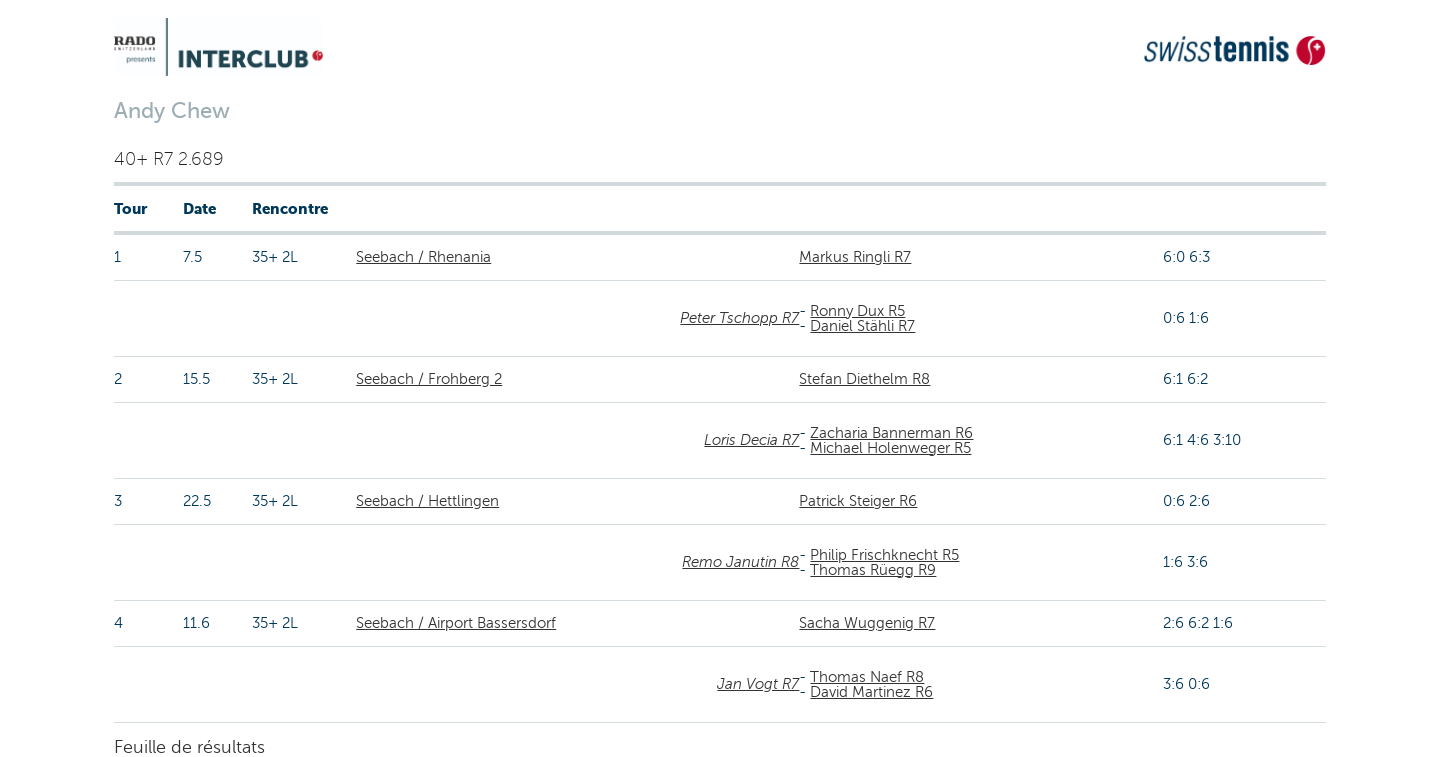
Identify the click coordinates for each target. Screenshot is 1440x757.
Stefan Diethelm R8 (864, 379)
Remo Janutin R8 (740, 562)
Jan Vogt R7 (758, 684)
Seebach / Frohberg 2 (429, 379)
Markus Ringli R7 (855, 257)
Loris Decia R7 (751, 440)
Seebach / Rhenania (423, 257)
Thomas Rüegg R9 (873, 570)
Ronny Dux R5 (857, 311)
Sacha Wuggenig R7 (867, 623)
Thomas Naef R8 (867, 677)
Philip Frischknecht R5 (884, 555)
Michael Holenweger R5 (890, 448)
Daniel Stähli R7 (862, 326)
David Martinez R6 (871, 692)
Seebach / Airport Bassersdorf (456, 623)
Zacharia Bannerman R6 (891, 433)
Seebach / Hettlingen (427, 501)
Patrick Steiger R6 (858, 501)
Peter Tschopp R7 (739, 318)
